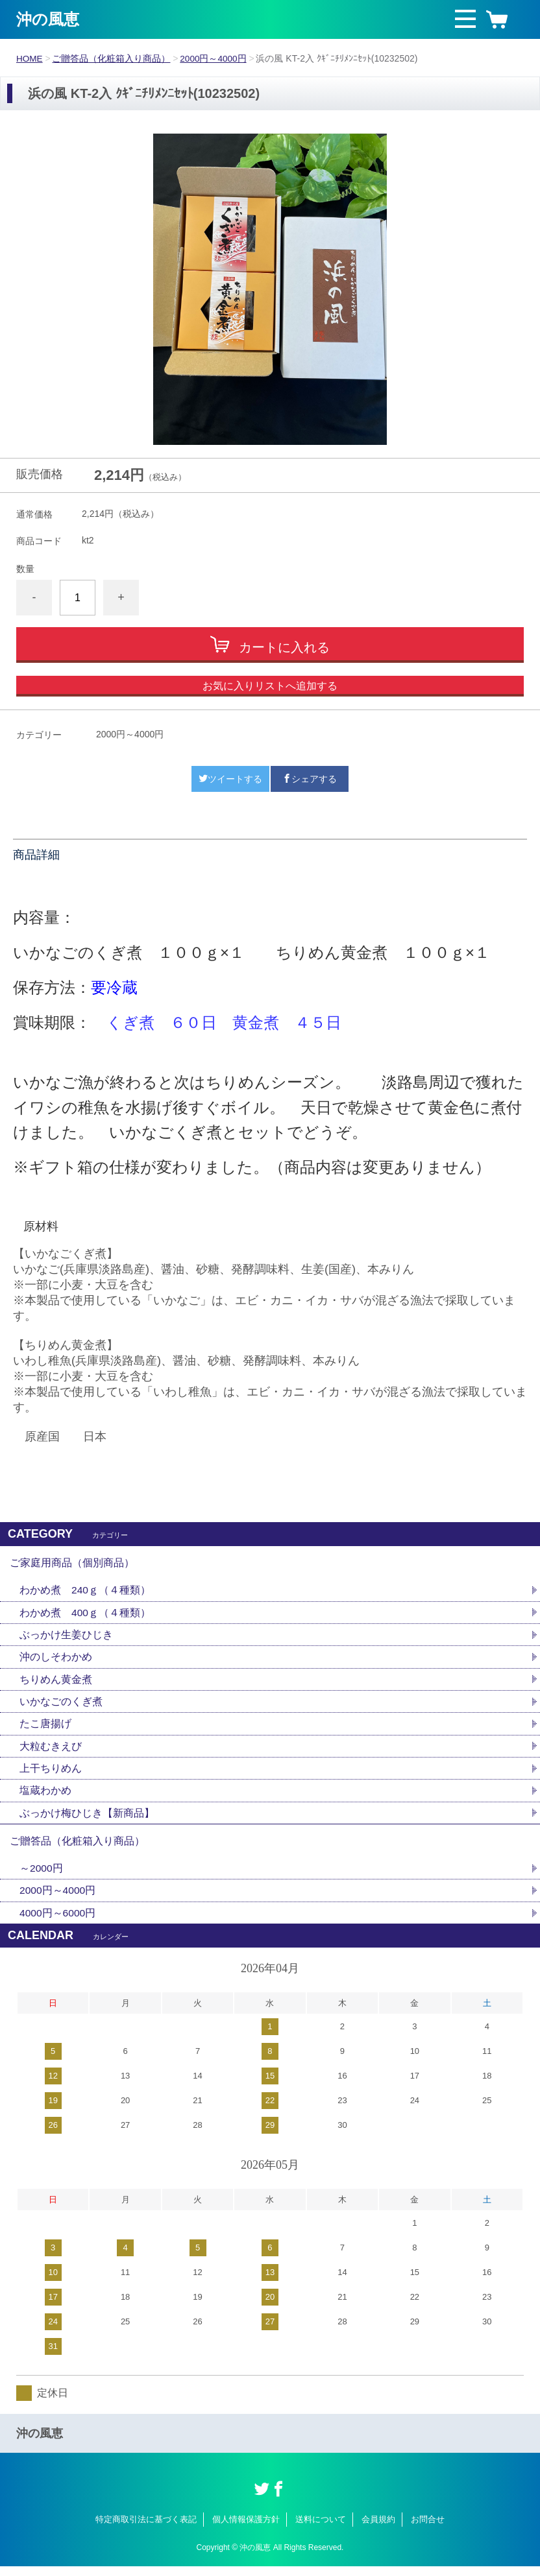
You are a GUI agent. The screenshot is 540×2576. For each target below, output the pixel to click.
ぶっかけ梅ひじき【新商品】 (86, 1818)
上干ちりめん (50, 1773)
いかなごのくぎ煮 (61, 1705)
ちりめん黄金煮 (55, 1682)
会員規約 (378, 2529)
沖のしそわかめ (55, 1659)
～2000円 (41, 1876)
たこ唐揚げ (45, 1728)
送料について (320, 2529)
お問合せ (428, 2529)
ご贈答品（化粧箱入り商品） (112, 58)
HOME (29, 58)
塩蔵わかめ (45, 1796)
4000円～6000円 (58, 1921)
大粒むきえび (50, 1750)
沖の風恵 (47, 19)
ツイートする (230, 779)
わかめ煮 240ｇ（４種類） (85, 1591)
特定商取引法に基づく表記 (146, 2529)
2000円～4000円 (215, 58)
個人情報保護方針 (246, 2529)
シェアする (309, 779)
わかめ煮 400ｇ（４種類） (85, 1614)
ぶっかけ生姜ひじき (66, 1637)
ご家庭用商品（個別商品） (72, 1563)
